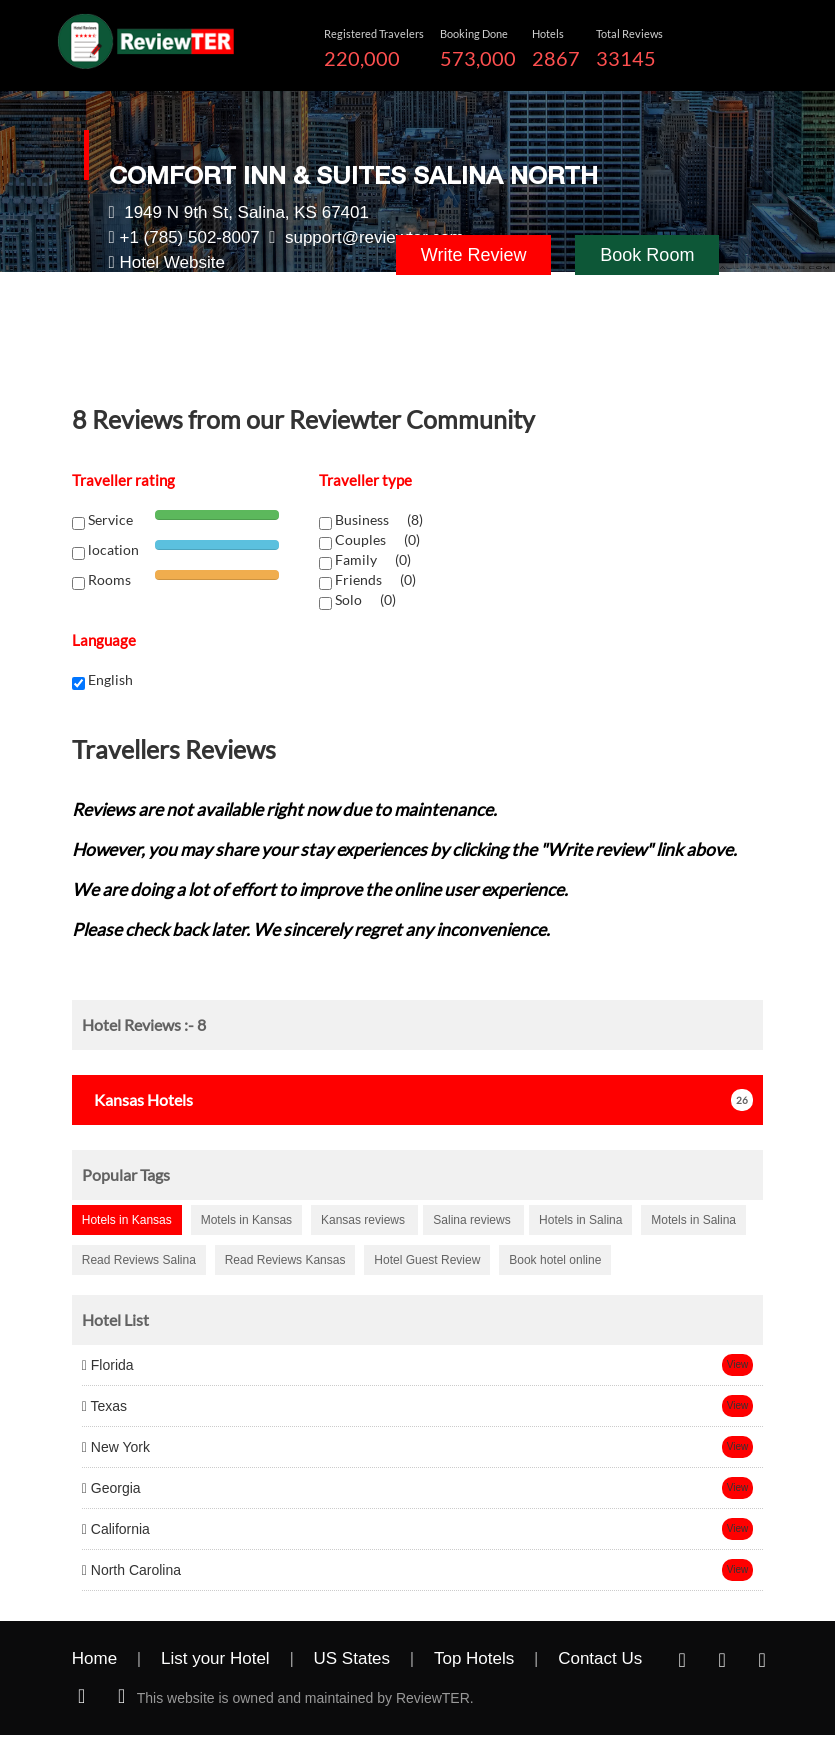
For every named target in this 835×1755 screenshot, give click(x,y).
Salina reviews (473, 1220)
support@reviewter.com (374, 237)
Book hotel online (555, 1260)
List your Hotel (215, 1658)
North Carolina (131, 1570)
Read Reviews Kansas (285, 1260)
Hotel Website (172, 262)
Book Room (647, 255)
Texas (104, 1406)
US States (352, 1658)
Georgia (111, 1488)
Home (94, 1658)
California (116, 1529)
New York (116, 1447)
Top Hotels (474, 1658)
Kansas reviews (364, 1220)
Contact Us (600, 1658)
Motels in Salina (693, 1220)
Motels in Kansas (246, 1220)
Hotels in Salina (580, 1220)
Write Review (474, 255)
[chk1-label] (325, 523)
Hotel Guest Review (427, 1260)
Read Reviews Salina (139, 1260)
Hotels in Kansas (127, 1220)
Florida (108, 1365)
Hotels (137, 1099)
